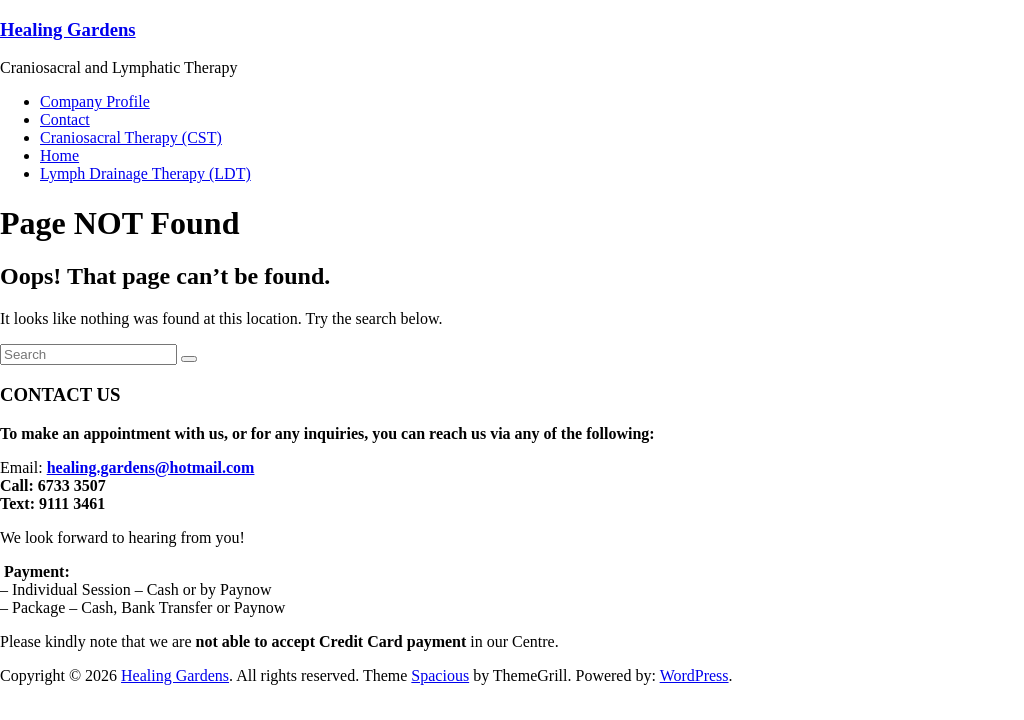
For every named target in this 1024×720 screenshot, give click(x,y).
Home (59, 155)
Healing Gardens (68, 29)
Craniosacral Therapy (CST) (131, 137)
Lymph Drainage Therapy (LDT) (145, 173)
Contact (65, 119)
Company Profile (95, 101)
